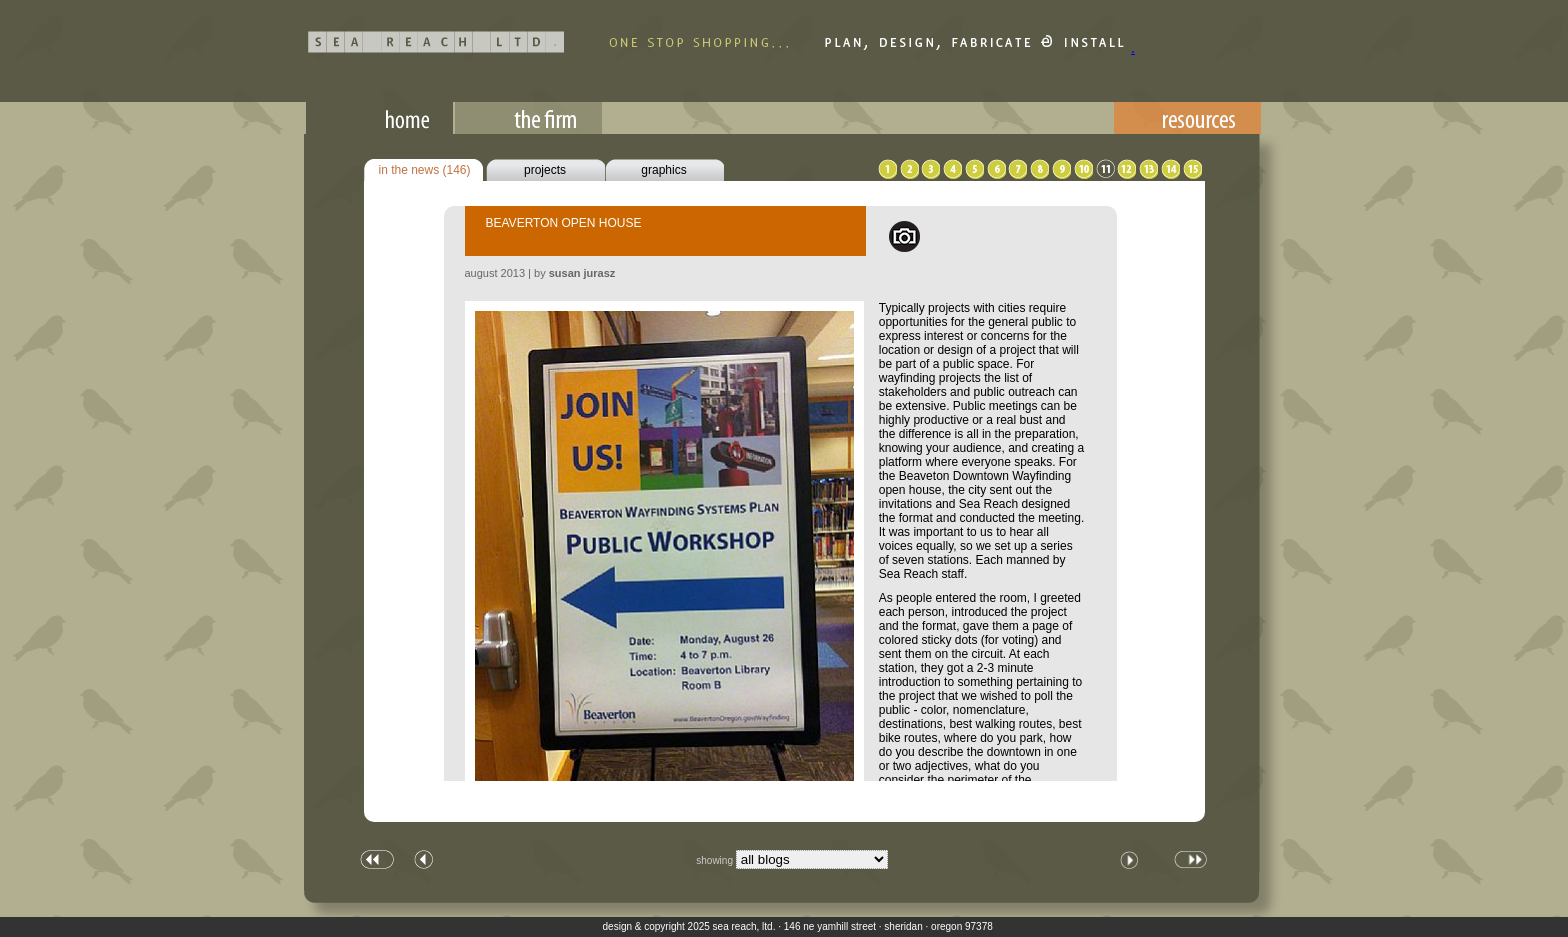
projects (545, 170)
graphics (663, 170)
